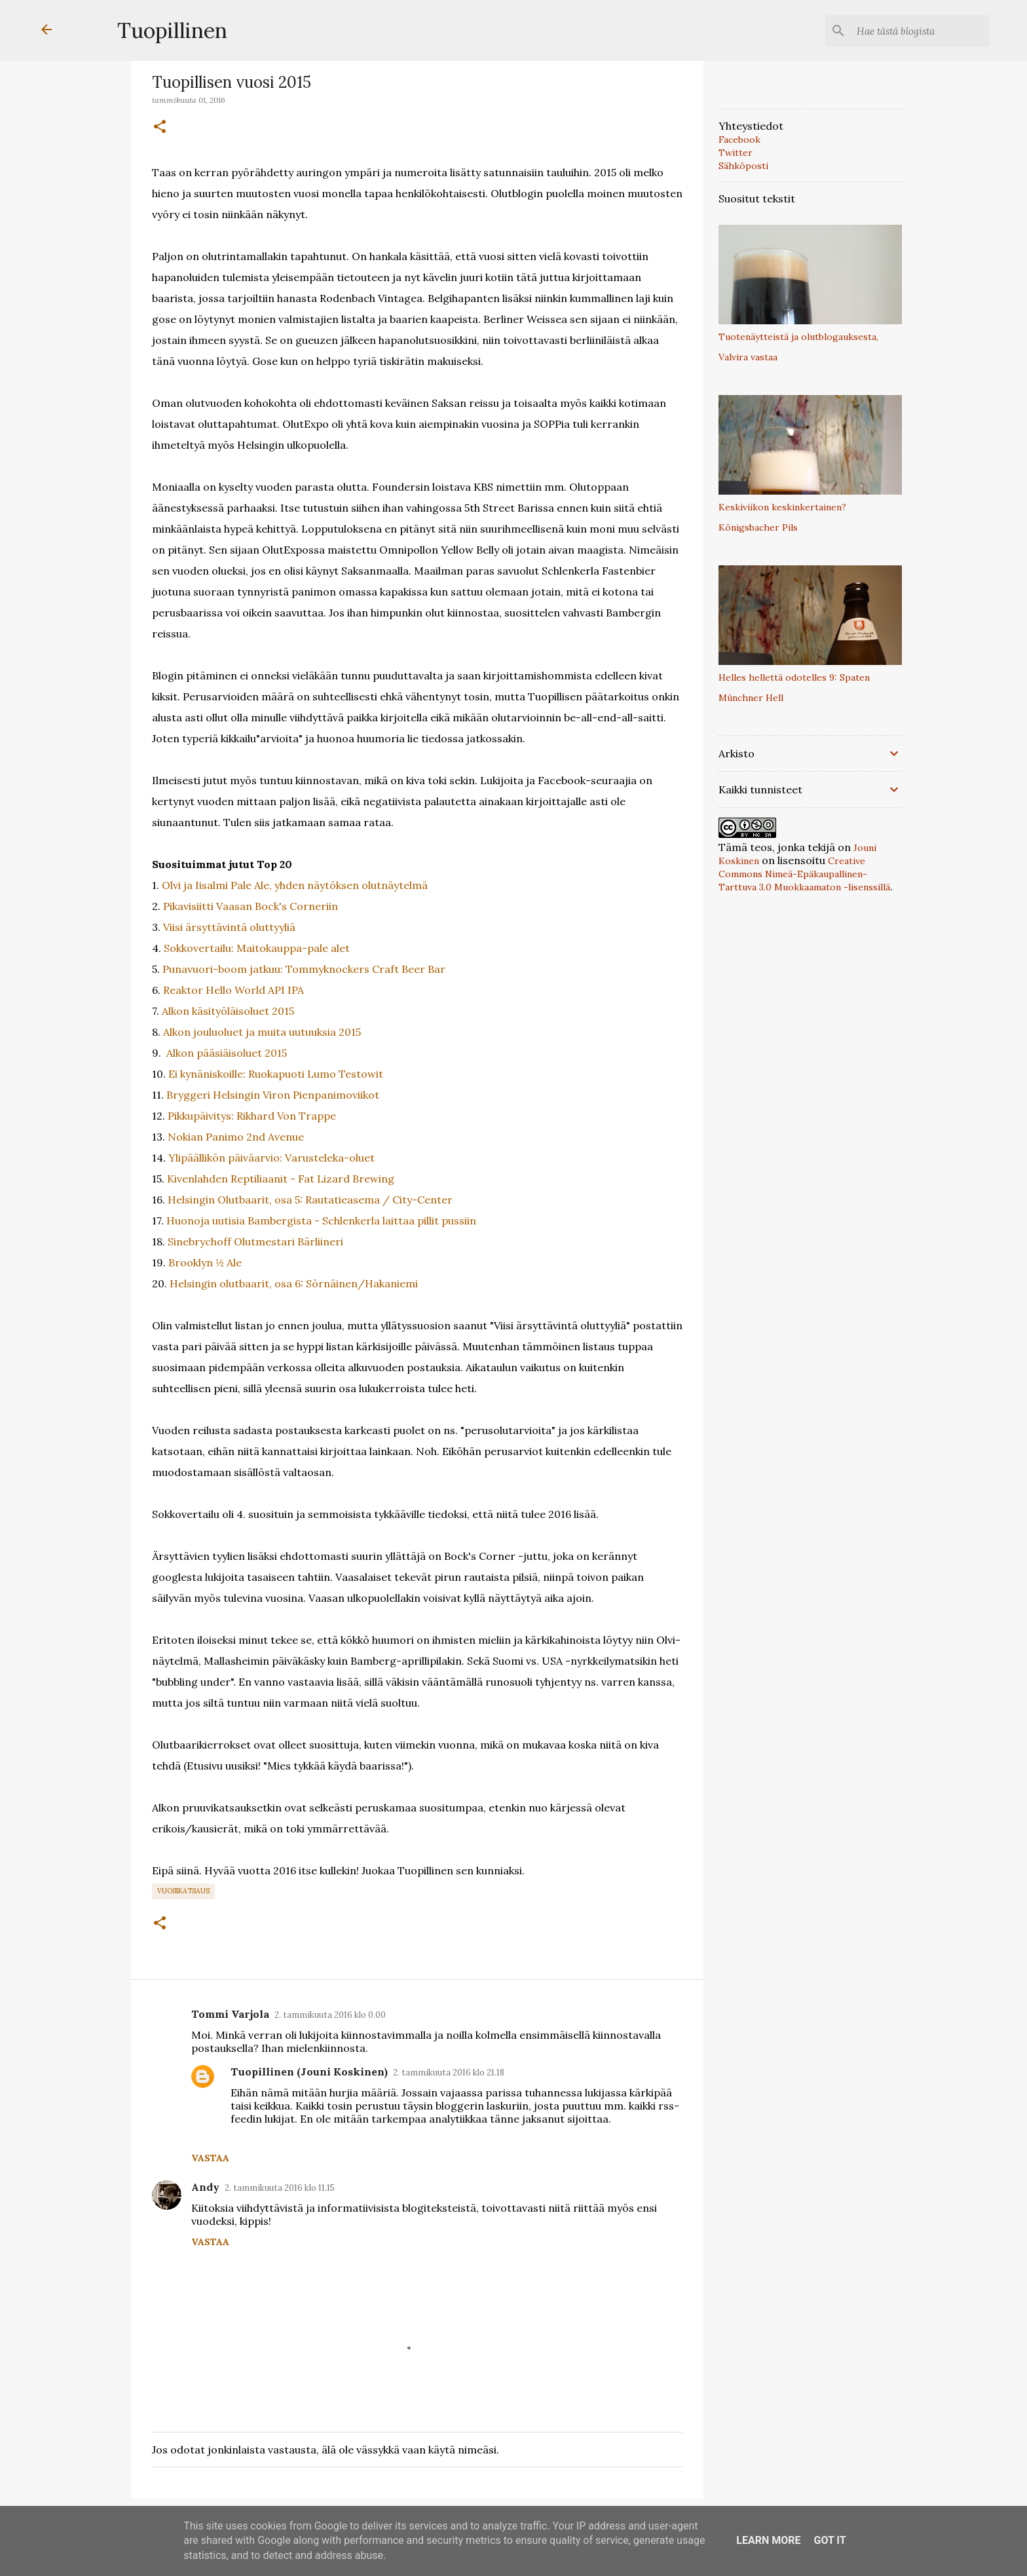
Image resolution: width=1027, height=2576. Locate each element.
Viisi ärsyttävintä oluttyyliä (229, 927)
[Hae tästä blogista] (920, 31)
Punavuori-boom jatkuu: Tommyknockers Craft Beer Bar (303, 968)
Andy (205, 2186)
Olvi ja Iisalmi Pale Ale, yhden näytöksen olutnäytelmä (295, 885)
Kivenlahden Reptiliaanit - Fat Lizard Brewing (280, 1178)
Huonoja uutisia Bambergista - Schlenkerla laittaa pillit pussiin (321, 1220)
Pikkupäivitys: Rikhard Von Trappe (252, 1115)
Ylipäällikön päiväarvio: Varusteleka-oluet (271, 1157)
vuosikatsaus (183, 1890)
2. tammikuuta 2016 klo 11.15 (280, 2187)
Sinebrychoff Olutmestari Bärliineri (255, 1241)
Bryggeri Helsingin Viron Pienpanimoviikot (272, 1094)
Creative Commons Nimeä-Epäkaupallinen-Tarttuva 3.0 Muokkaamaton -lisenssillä (804, 874)
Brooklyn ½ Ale (205, 1262)
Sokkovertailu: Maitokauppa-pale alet (257, 948)
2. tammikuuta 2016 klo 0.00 (330, 2014)
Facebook (739, 139)
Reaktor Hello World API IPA (233, 989)
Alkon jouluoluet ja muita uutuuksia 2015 (262, 1031)
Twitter (736, 153)
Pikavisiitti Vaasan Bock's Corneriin (250, 906)
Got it (829, 2540)
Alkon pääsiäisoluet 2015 (226, 1052)
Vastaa (210, 2158)
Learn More (768, 2540)
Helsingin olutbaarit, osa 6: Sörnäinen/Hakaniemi (294, 1283)
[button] (160, 127)
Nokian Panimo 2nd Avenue (236, 1136)
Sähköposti (743, 166)
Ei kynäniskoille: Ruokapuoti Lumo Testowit (275, 1073)
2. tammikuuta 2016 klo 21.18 (448, 2072)
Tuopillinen (172, 30)
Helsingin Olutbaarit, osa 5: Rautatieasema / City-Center (310, 1199)
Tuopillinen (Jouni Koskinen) (309, 2071)
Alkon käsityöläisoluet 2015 (228, 1010)
